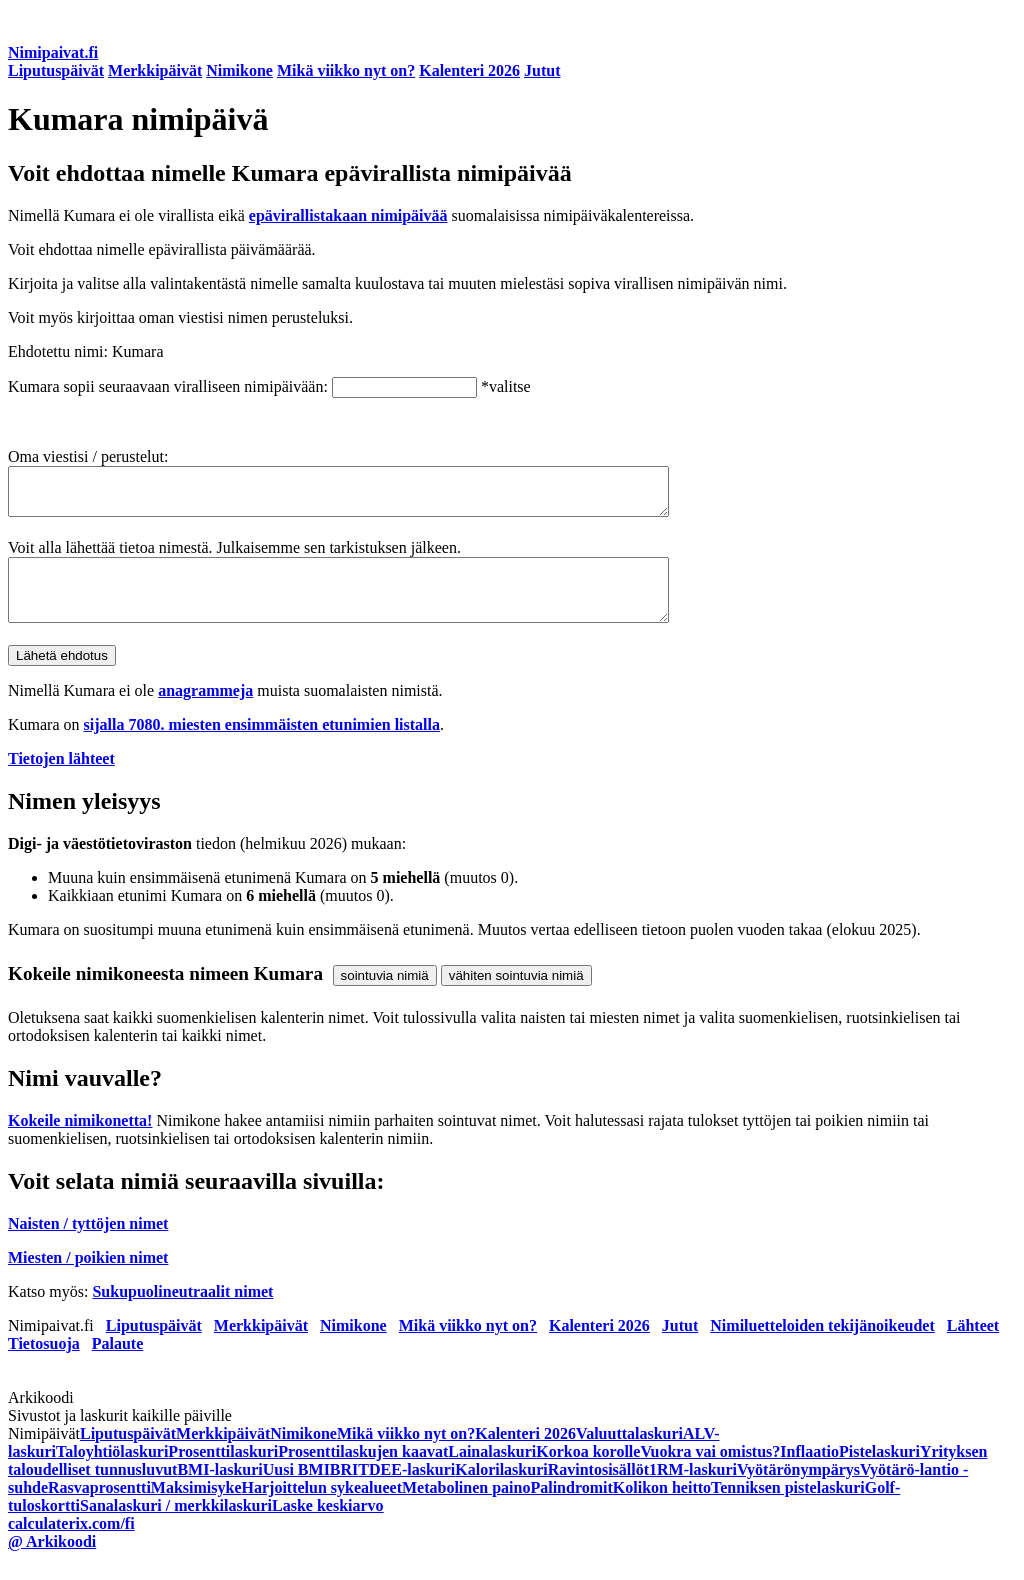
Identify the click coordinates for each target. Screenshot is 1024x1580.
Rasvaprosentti (99, 1508)
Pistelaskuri (879, 1472)
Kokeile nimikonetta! (80, 1141)
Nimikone (239, 70)
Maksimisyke (196, 1508)
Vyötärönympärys (798, 1490)
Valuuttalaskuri (629, 1454)
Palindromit (571, 1508)
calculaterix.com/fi (71, 1544)
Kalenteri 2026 (469, 70)
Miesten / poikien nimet (88, 1278)
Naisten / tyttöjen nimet (88, 1244)
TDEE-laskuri (406, 1490)
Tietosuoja (44, 1364)
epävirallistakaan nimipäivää (348, 215)
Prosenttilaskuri (223, 1472)
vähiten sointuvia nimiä (516, 996)
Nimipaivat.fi (53, 52)
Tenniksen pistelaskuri (788, 1508)
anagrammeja (205, 711)
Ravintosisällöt (598, 1490)
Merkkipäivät (155, 70)
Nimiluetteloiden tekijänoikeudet (822, 1346)
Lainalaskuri (492, 1472)
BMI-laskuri (219, 1490)
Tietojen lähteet (61, 779)
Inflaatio (809, 1472)
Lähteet (973, 1346)
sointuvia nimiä (385, 996)
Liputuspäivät (56, 70)
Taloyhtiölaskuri (112, 1472)
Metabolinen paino (466, 1508)
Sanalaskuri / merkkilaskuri (176, 1526)
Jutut (542, 70)
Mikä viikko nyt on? (346, 70)
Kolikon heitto (662, 1508)
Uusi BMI (296, 1490)
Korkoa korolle (588, 1472)
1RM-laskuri (693, 1490)
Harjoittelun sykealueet (322, 1508)
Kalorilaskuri (501, 1490)
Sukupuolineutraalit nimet (182, 1312)
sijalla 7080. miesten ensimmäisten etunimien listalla (262, 745)
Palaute (118, 1364)
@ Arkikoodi (52, 1562)
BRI (344, 1490)
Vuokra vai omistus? (710, 1472)
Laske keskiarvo (328, 1526)
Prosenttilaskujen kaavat (363, 1472)
